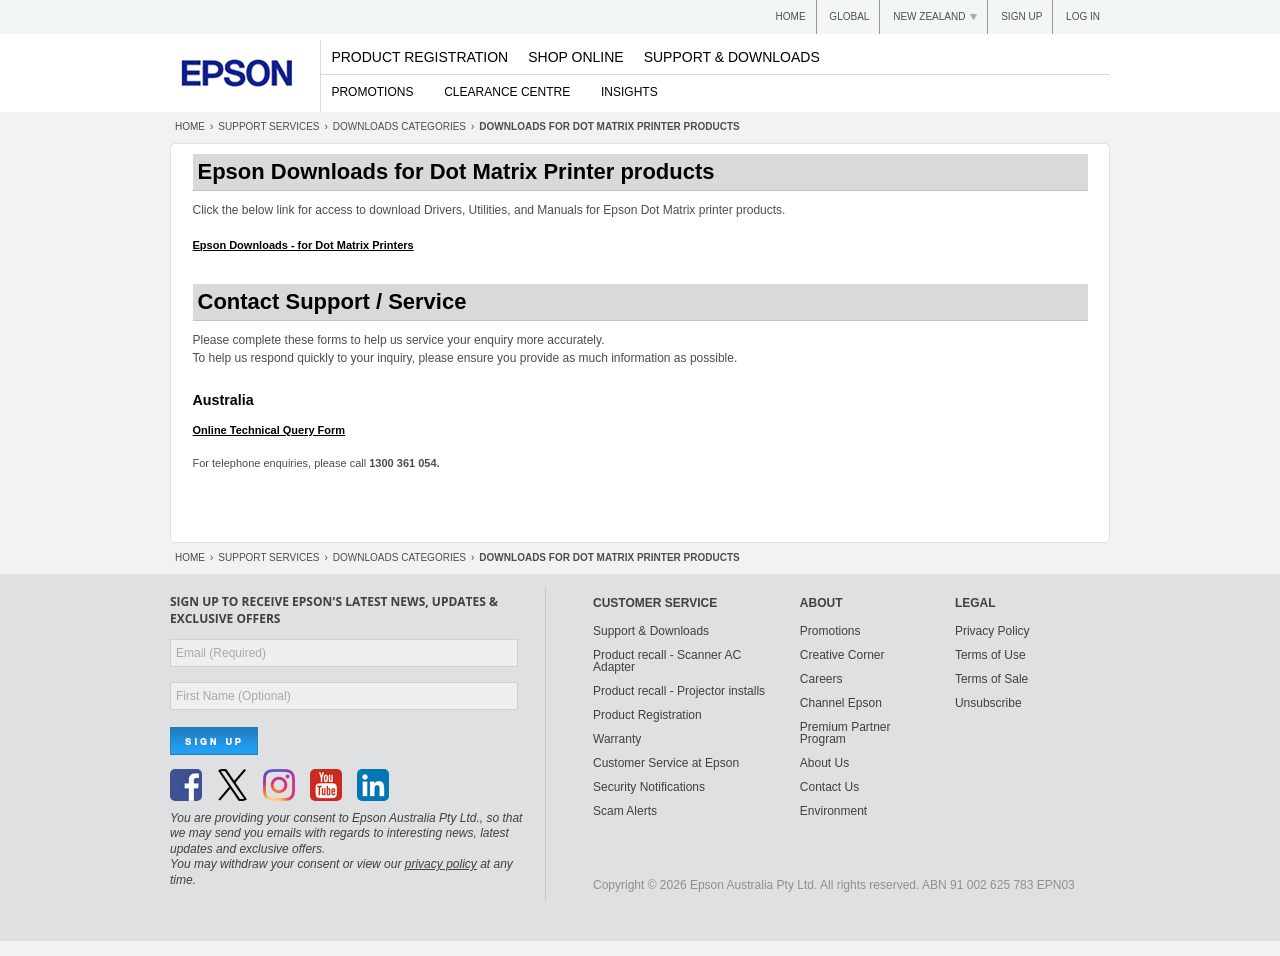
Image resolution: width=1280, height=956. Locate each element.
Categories (399, 126)
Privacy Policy (992, 631)
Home (791, 16)
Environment (833, 811)
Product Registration (419, 57)
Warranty (617, 739)
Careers (821, 679)
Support (268, 126)
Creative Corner (842, 655)
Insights (629, 92)
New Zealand (929, 16)
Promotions (372, 92)
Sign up (1021, 16)
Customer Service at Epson (666, 763)
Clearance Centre (507, 92)
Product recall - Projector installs (679, 691)
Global (849, 16)
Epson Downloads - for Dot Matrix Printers (303, 245)
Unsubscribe (988, 703)
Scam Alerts (625, 811)
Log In (1083, 16)
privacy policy (441, 864)
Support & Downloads (732, 57)
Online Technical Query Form (269, 430)
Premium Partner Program (845, 733)
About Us (824, 763)
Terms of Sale (991, 679)
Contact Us (829, 787)
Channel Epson (841, 703)
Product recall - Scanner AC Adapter (667, 661)
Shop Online (575, 57)
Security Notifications (649, 787)
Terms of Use (990, 655)
